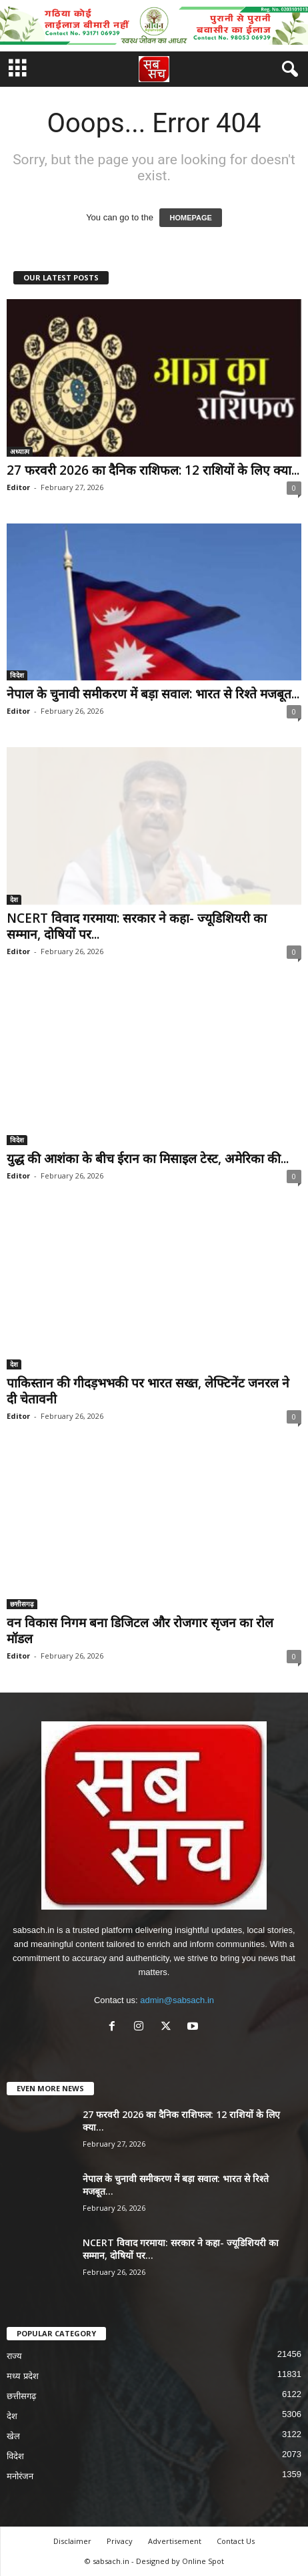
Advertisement (174, 2541)
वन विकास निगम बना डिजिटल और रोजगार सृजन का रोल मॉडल (140, 1630)
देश (14, 899)
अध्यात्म (19, 451)
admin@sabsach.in (177, 2000)
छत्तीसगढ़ (22, 1603)
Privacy (120, 2541)
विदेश (17, 675)
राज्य (14, 2356)
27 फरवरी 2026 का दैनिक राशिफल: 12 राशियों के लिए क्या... (153, 470)
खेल (13, 2436)
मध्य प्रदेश (23, 2376)
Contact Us (236, 2541)
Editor (18, 487)
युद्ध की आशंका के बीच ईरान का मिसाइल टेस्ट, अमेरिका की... (148, 1158)
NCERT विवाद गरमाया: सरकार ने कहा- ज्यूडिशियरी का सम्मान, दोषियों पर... (137, 926)
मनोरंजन (20, 2476)
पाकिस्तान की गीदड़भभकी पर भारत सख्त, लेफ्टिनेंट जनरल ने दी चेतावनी (148, 1391)
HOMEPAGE (190, 218)
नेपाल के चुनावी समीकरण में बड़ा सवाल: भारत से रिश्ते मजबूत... (153, 693)
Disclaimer (72, 2541)
